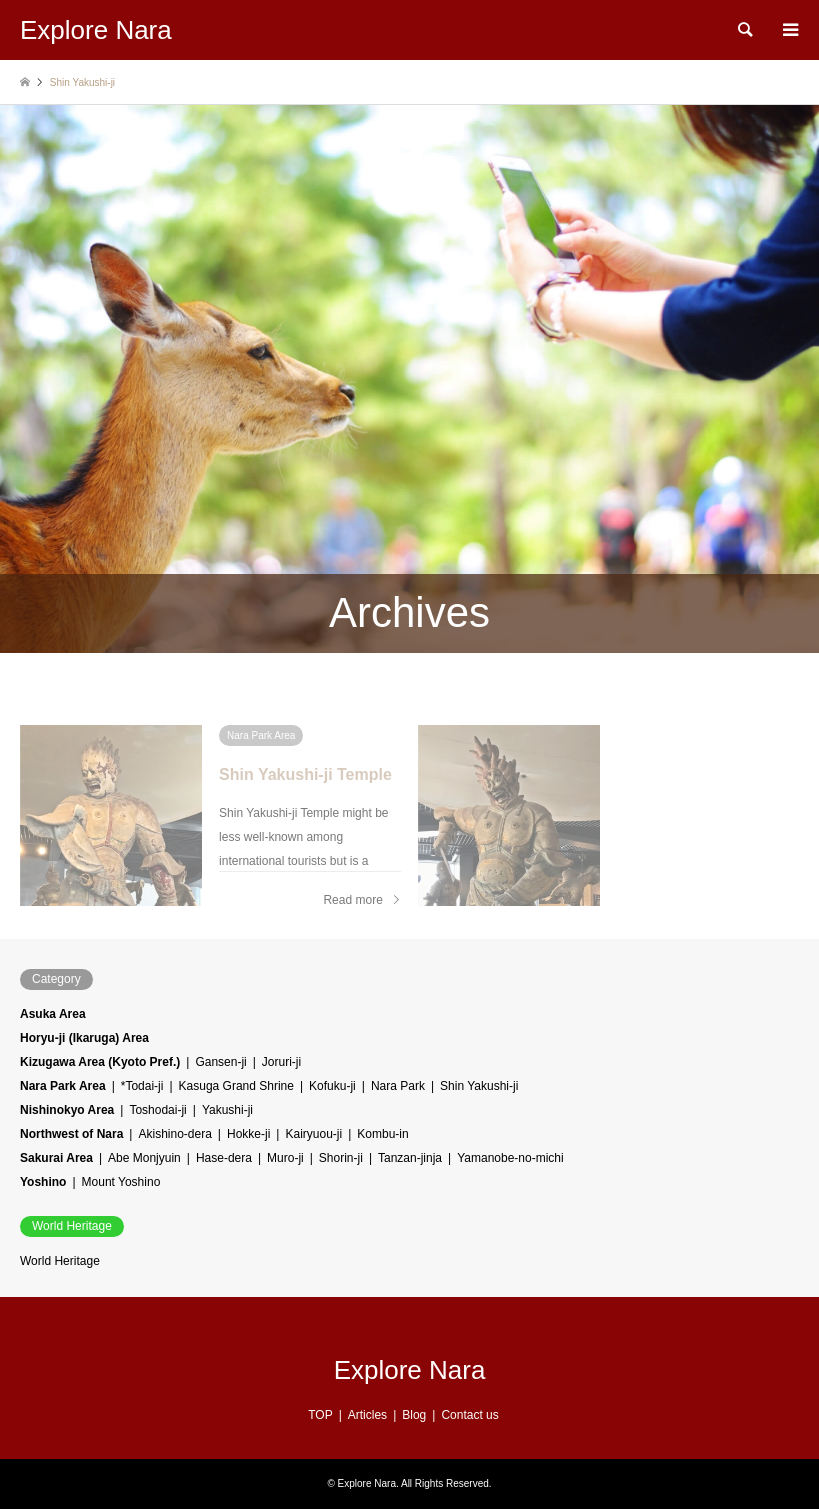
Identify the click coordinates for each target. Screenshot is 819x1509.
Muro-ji (285, 1158)
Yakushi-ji (227, 1110)
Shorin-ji (341, 1158)
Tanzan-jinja (410, 1158)
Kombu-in (382, 1134)
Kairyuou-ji (313, 1134)
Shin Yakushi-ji (479, 1086)
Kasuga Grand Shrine (236, 1086)
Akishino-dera (174, 1134)
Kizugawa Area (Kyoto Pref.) (100, 1062)
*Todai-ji (142, 1086)
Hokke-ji (248, 1134)
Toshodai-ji (157, 1110)
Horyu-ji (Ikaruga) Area (84, 1038)
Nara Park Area (63, 1086)
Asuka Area (53, 1014)
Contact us (469, 1415)
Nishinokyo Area (67, 1110)
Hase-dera (224, 1158)
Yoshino (43, 1182)
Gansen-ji (220, 1062)
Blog (414, 1415)
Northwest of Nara (71, 1134)
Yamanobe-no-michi (510, 1158)
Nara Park (398, 1086)
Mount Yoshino (121, 1182)
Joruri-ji (281, 1062)
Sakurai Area (56, 1158)
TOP (320, 1415)
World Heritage (60, 1261)
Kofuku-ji (332, 1086)
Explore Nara (410, 1370)
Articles (367, 1415)
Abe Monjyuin (144, 1158)
